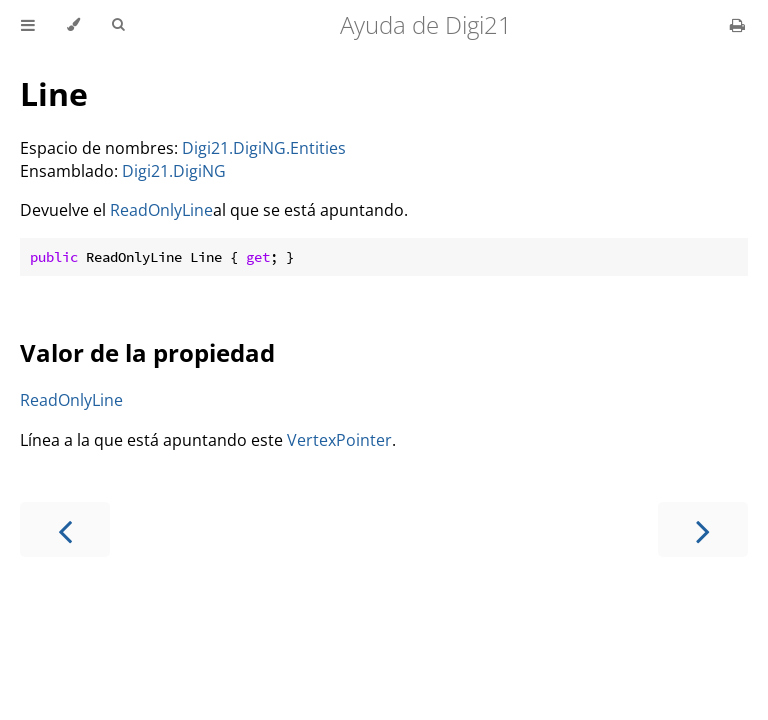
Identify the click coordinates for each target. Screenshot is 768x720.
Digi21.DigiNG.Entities (264, 148)
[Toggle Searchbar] (118, 25)
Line (54, 93)
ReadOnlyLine (161, 210)
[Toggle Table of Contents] (28, 25)
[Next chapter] (703, 529)
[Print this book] (737, 25)
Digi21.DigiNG (174, 171)
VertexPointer (339, 440)
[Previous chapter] (65, 529)
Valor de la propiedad (147, 352)
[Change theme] (73, 25)
